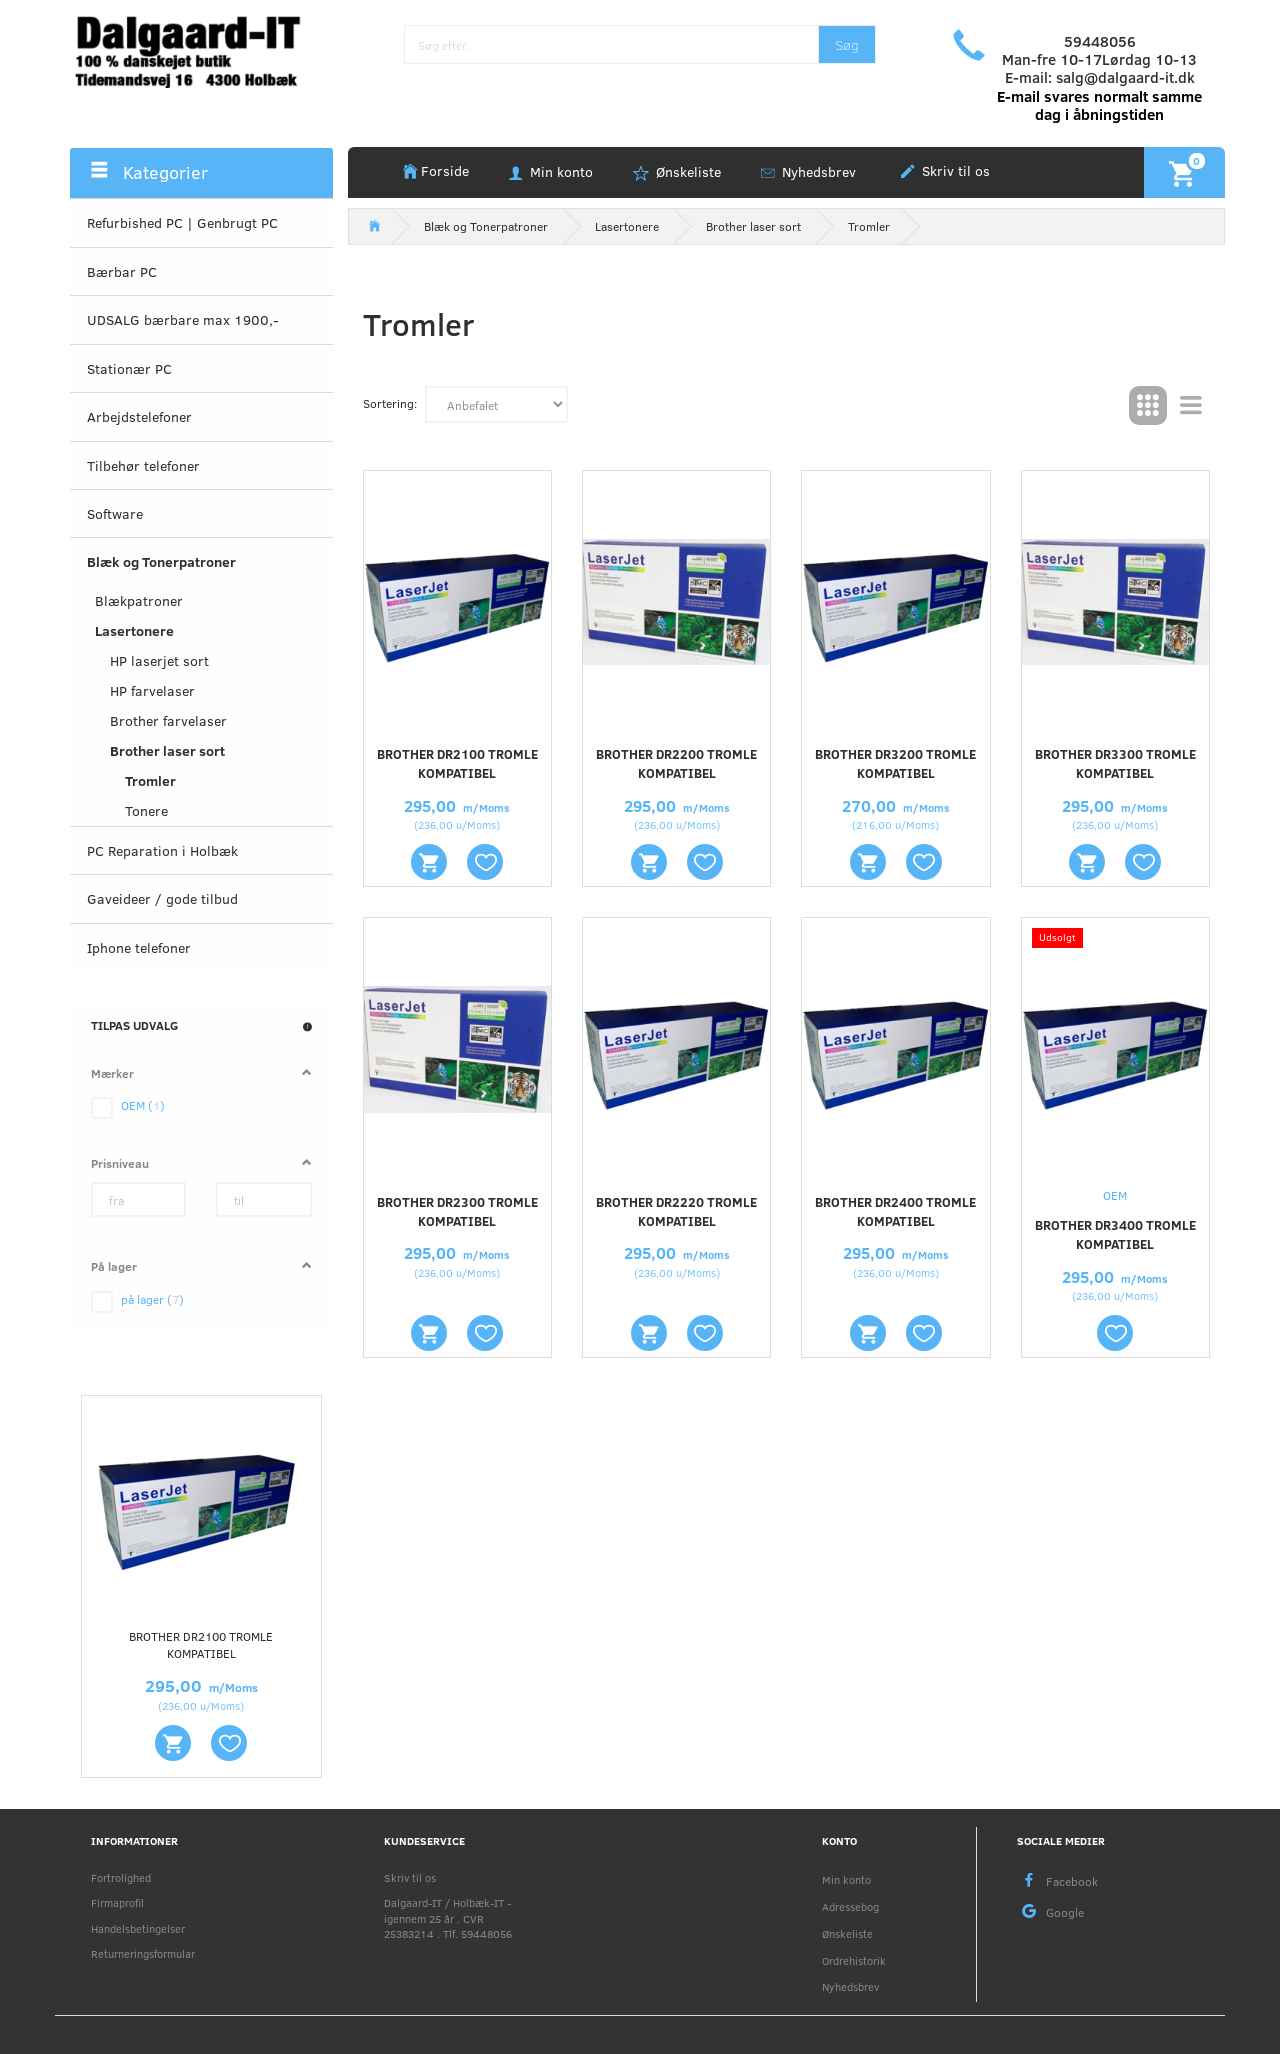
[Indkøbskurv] (1184, 172)
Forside (445, 170)
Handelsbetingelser (138, 1928)
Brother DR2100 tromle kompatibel (201, 1644)
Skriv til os (954, 170)
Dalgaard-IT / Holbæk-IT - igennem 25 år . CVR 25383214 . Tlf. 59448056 (448, 1918)
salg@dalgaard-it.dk (1125, 77)
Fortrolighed (121, 1877)
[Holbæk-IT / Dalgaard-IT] (201, 49)
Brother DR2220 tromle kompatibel (676, 1211)
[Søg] (847, 44)
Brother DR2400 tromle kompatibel (895, 1211)
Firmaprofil (117, 1902)
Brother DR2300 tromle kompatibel (457, 1211)
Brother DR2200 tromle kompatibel (676, 763)
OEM (1115, 1195)
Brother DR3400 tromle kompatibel (1115, 1234)
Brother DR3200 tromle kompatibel (895, 763)
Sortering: (390, 403)
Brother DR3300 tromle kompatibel (1115, 763)
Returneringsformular (143, 1953)
